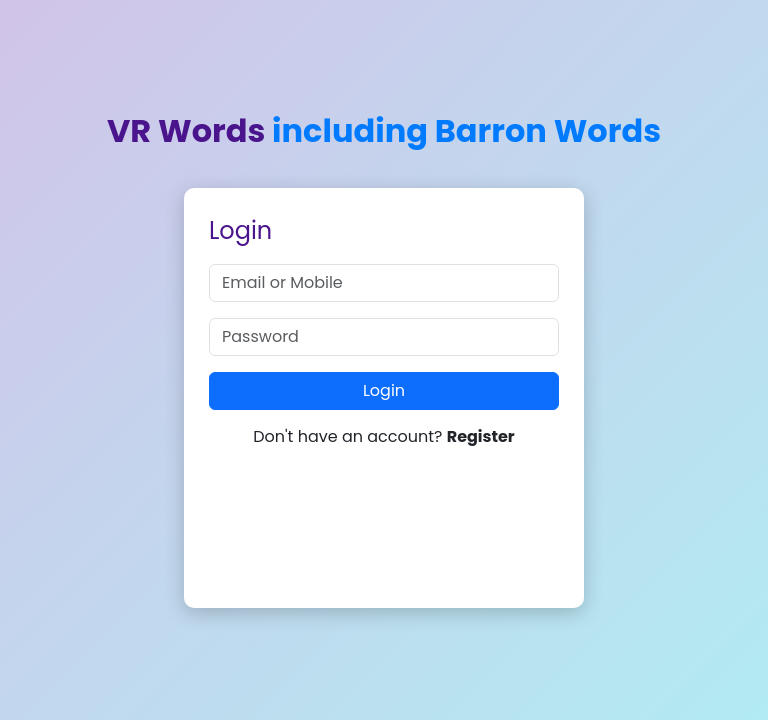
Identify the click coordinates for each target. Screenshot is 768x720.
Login (384, 390)
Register (481, 436)
